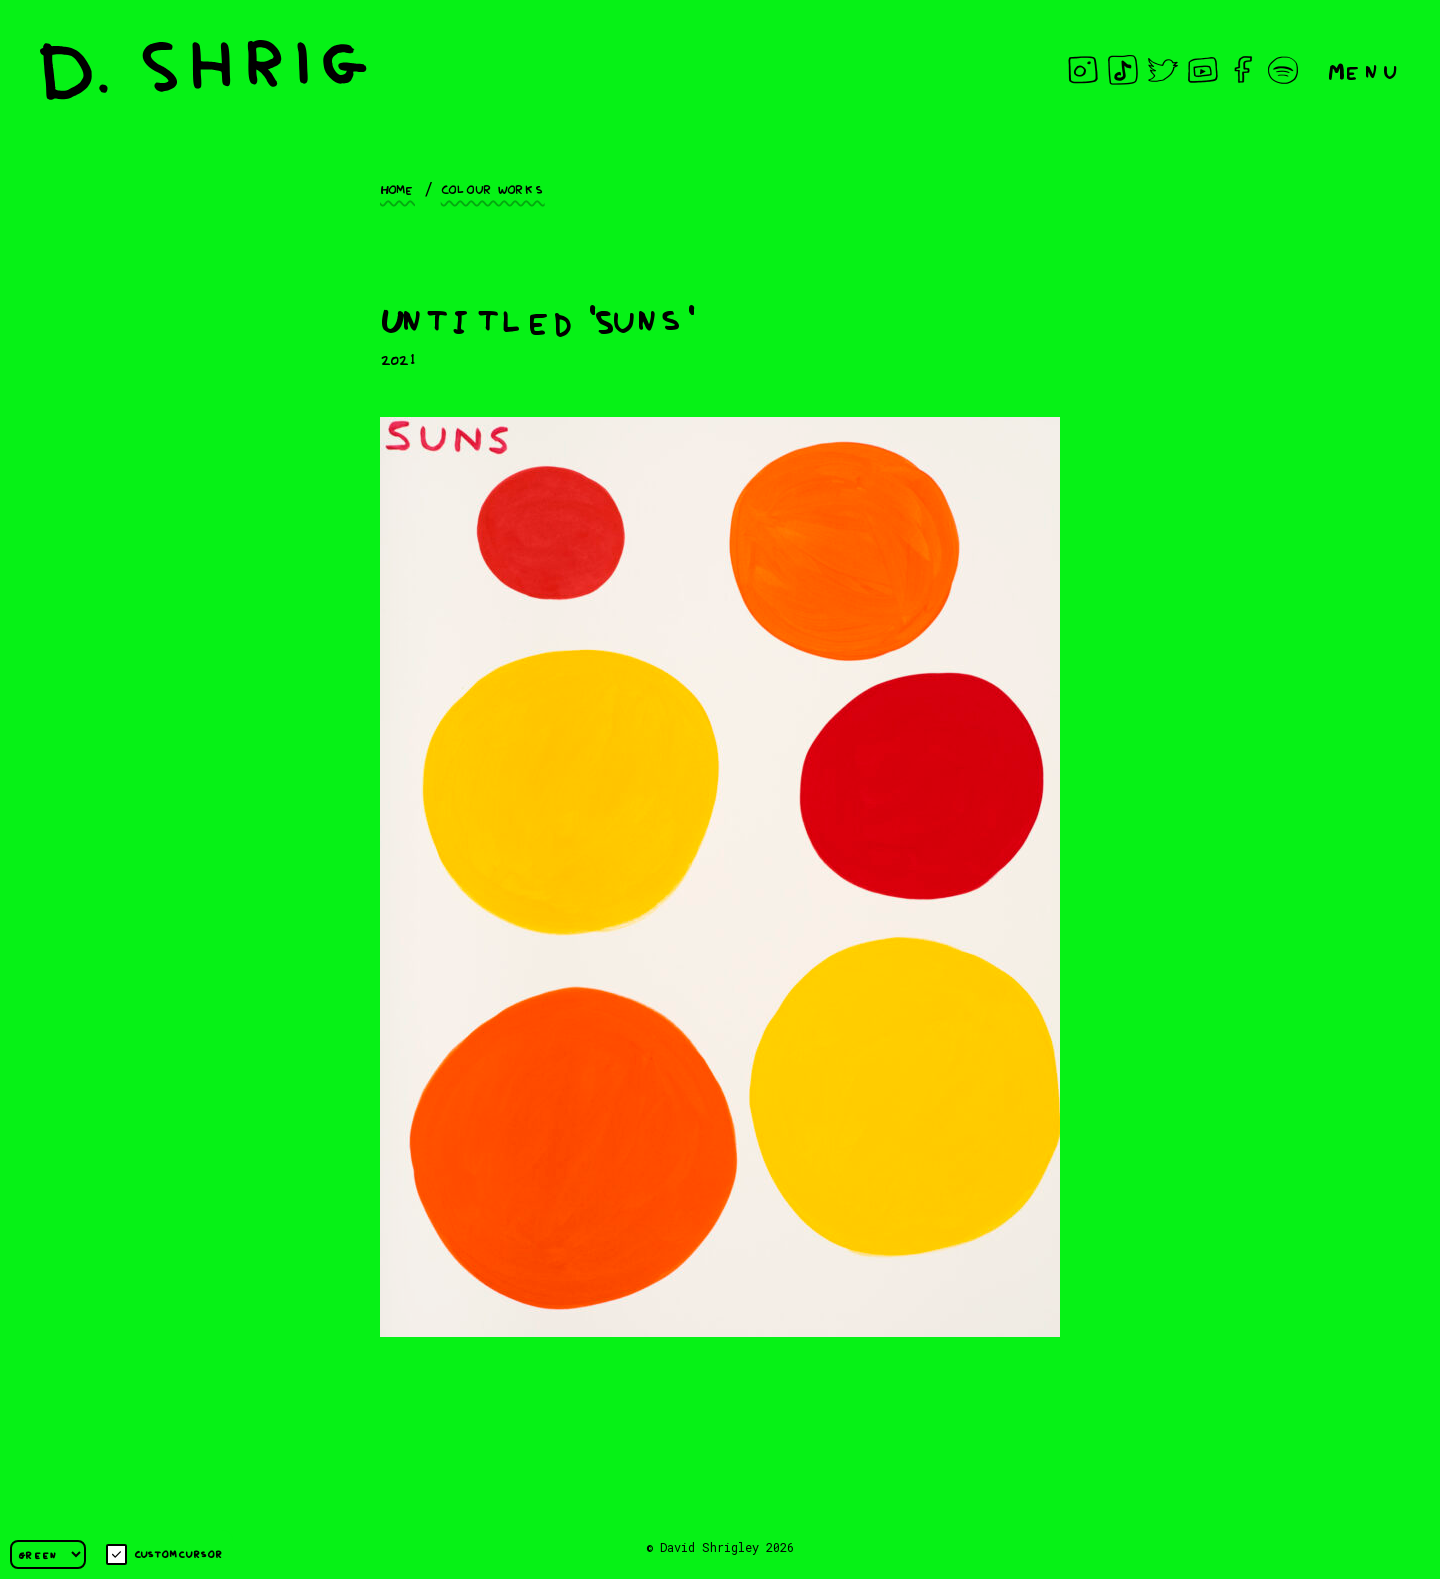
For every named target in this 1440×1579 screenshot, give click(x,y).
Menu (1364, 69)
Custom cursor (164, 1554)
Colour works (493, 188)
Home (397, 188)
